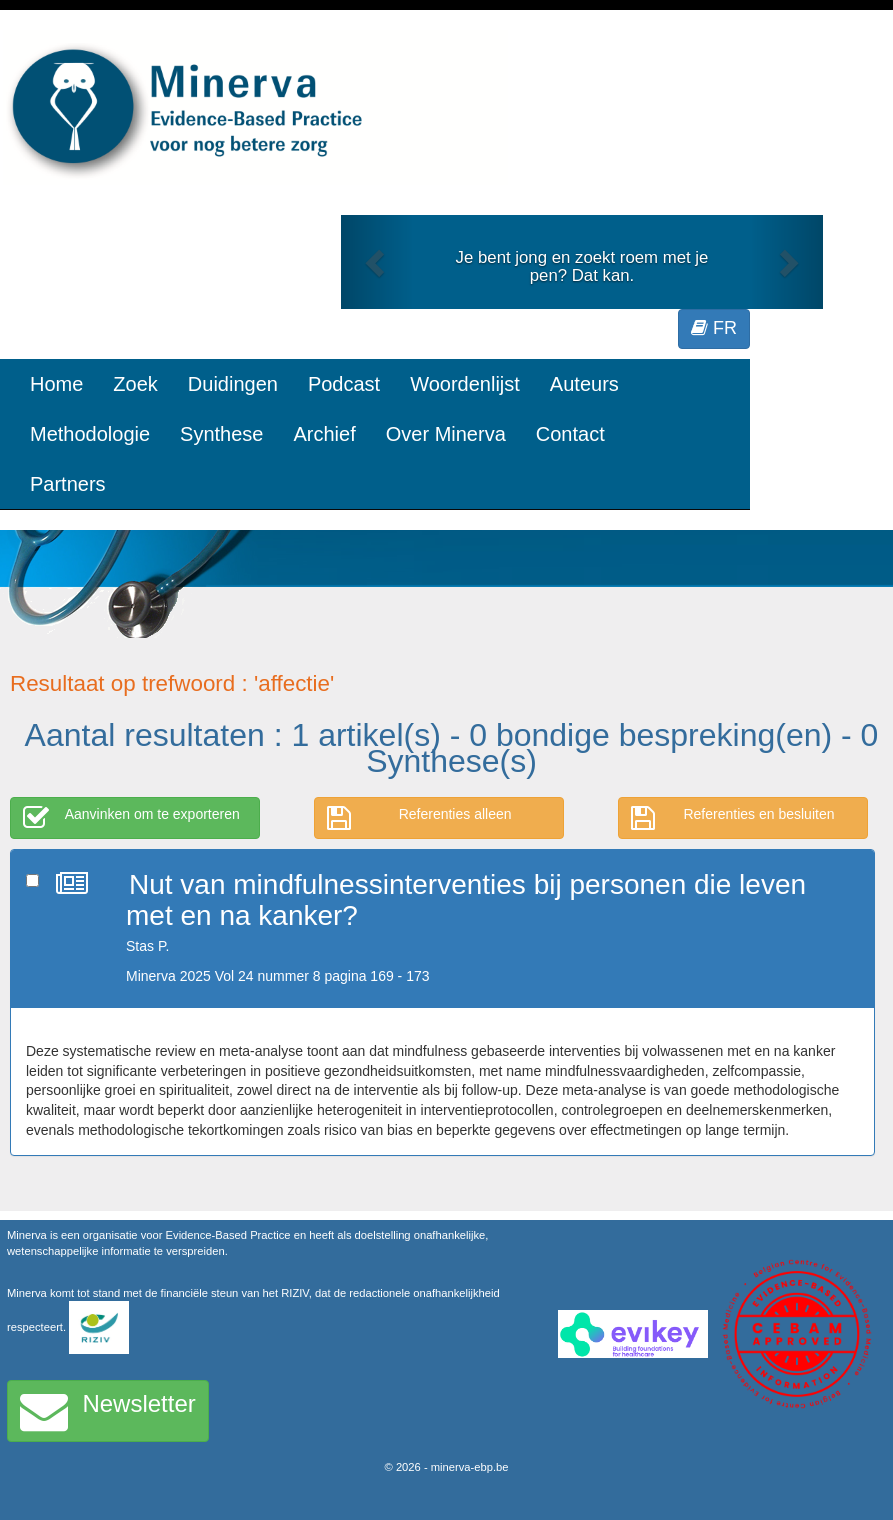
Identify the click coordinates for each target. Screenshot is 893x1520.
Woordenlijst (465, 384)
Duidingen (233, 384)
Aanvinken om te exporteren (131, 818)
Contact (570, 434)
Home (56, 384)
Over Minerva (446, 434)
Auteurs (584, 384)
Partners (68, 484)
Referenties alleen (419, 818)
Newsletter (108, 1411)
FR (714, 328)
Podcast (344, 384)
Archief (324, 434)
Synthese (221, 434)
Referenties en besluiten (733, 818)
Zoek (135, 384)
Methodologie (90, 434)
